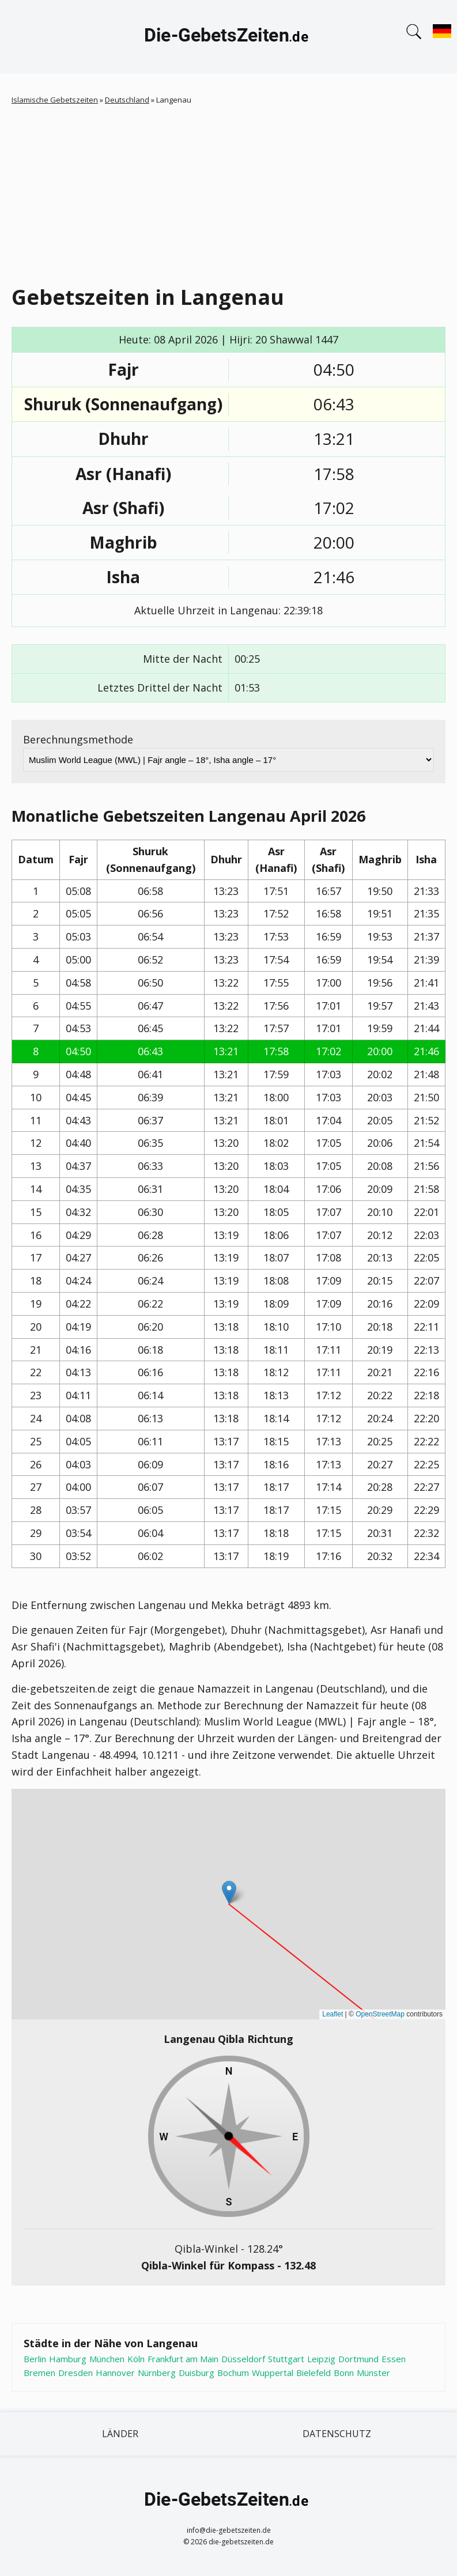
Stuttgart (286, 2359)
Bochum (233, 2372)
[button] (229, 1892)
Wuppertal (272, 2372)
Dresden (75, 2372)
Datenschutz (337, 2433)
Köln (136, 2359)
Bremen (39, 2372)
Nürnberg (157, 2372)
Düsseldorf (243, 2359)
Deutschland (127, 100)
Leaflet (332, 2014)
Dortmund (358, 2359)
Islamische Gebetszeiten (55, 100)
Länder (120, 2433)
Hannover (115, 2372)
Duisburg (196, 2372)
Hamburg (67, 2359)
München (106, 2359)
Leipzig (321, 2359)
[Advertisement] (228, 192)
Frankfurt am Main (183, 2359)
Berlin (35, 2359)
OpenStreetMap (380, 2014)
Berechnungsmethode (78, 739)
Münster (373, 2372)
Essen (394, 2359)
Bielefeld (313, 2372)
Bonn (344, 2372)
